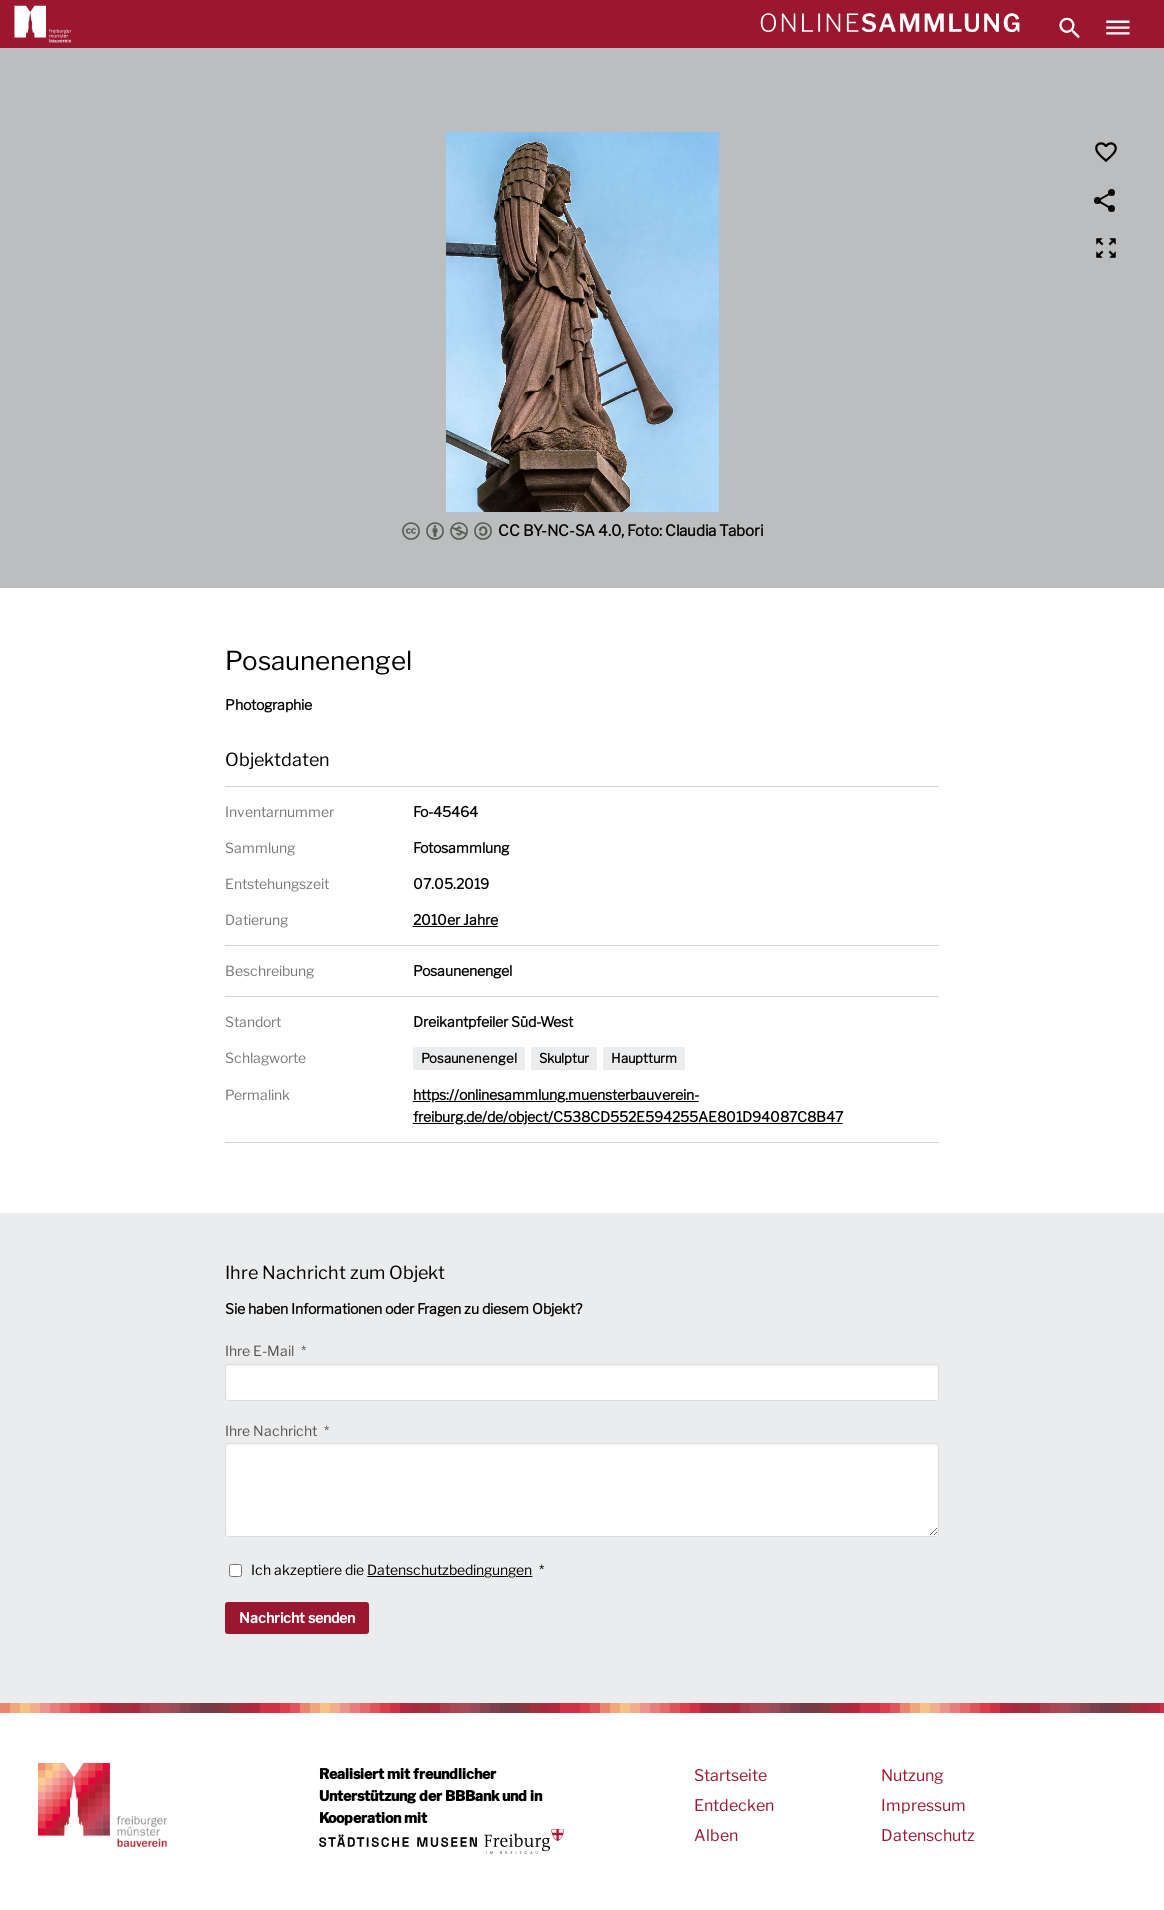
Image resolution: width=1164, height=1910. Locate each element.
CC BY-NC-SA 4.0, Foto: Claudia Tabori (582, 531)
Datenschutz (928, 1835)
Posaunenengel (469, 1058)
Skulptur (564, 1058)
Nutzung (912, 1775)
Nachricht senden (297, 1617)
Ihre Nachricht (272, 1430)
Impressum (923, 1805)
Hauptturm (644, 1058)
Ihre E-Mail (261, 1350)
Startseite (730, 1775)
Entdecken (734, 1805)
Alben (716, 1835)
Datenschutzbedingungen (449, 1569)
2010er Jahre (455, 919)
